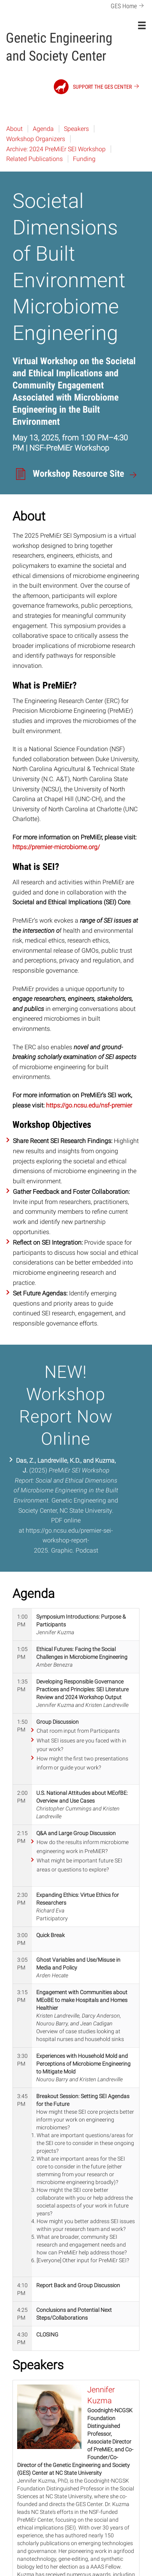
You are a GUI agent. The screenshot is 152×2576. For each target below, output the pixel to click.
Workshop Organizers (35, 139)
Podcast (87, 1550)
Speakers (76, 128)
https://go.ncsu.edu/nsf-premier (89, 1105)
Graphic (61, 1550)
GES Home (128, 5)
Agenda (43, 128)
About (14, 128)
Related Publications (34, 159)
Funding (84, 159)
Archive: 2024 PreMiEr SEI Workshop (56, 149)
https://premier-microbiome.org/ (56, 847)
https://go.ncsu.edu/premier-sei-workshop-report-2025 (69, 1540)
